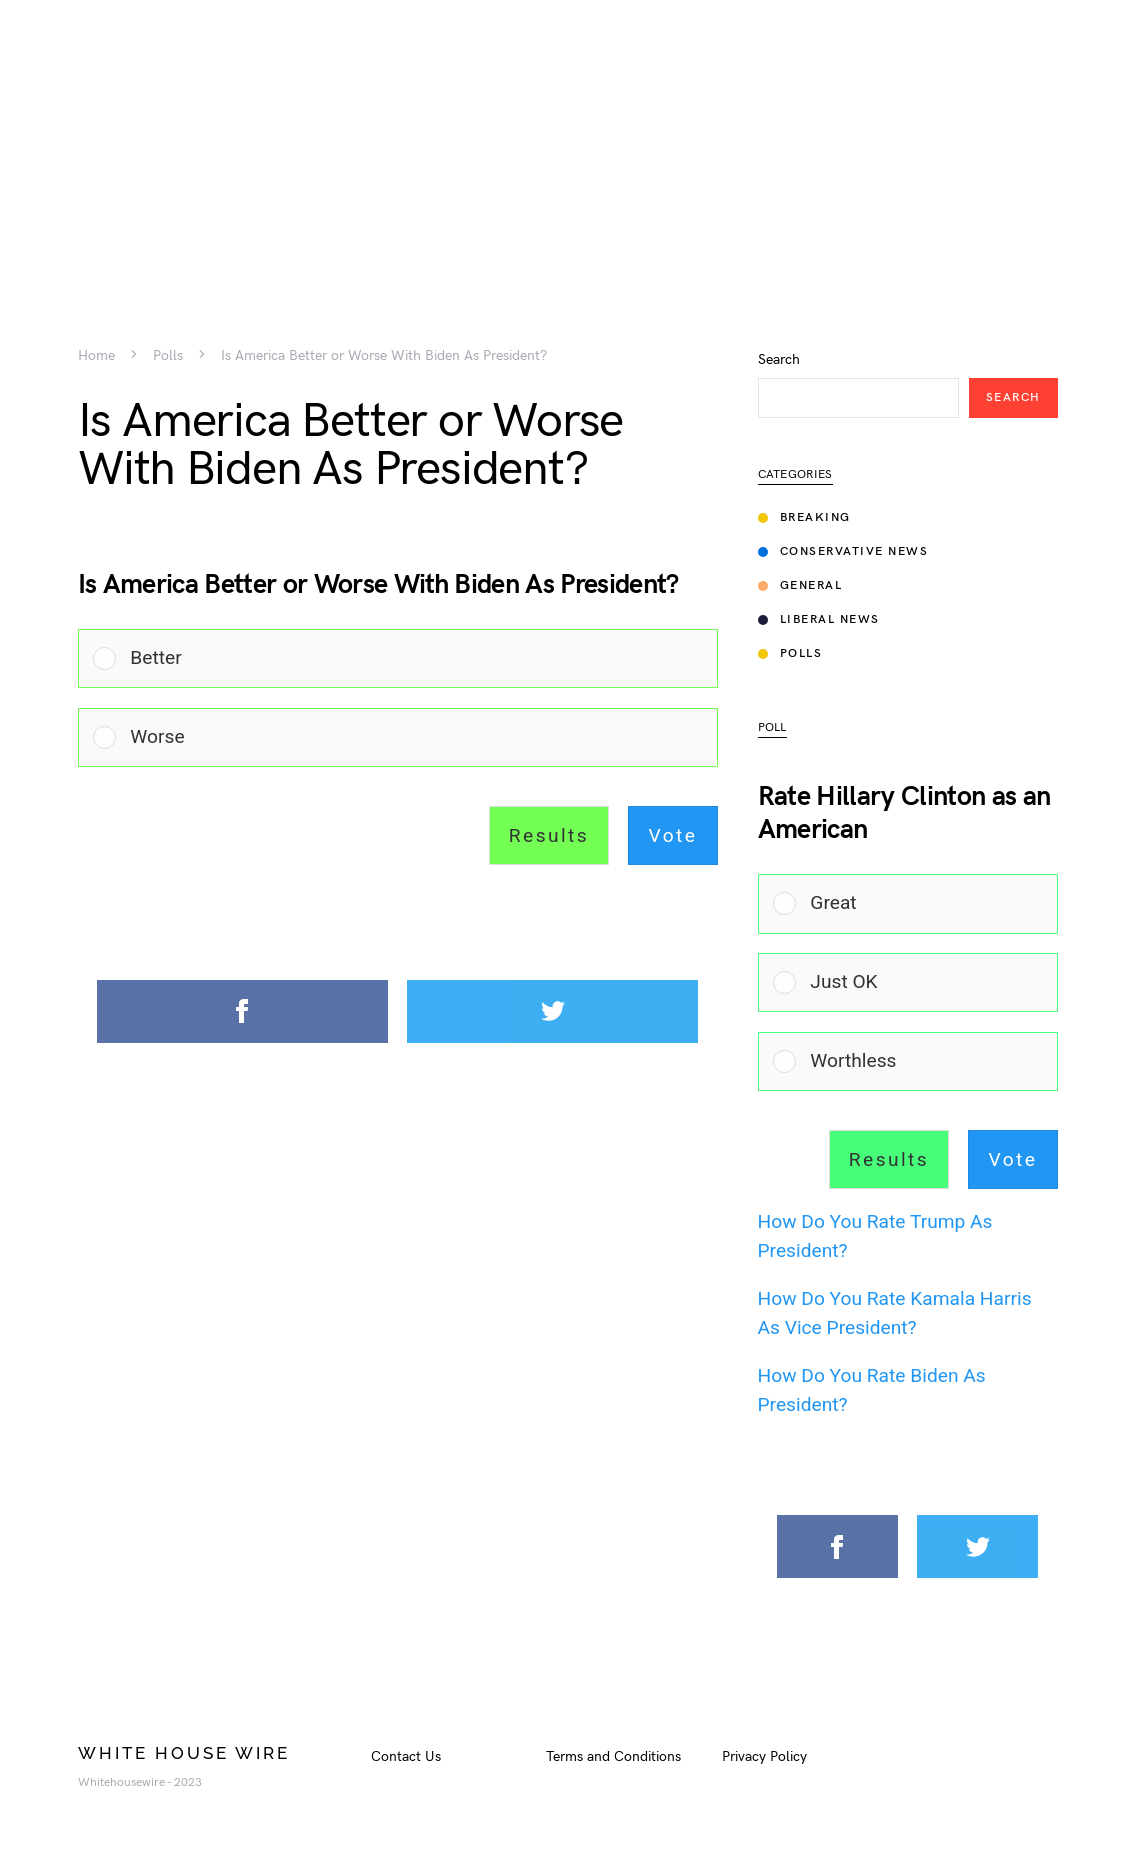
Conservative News (843, 551)
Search (779, 360)
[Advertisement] (567, 140)
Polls (168, 356)
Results (549, 835)
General (800, 585)
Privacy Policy (764, 1756)
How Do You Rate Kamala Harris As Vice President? (895, 1313)
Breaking (804, 517)
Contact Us (406, 1756)
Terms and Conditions (613, 1756)
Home (96, 356)
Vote (673, 835)
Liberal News (819, 619)
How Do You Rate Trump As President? (875, 1236)
